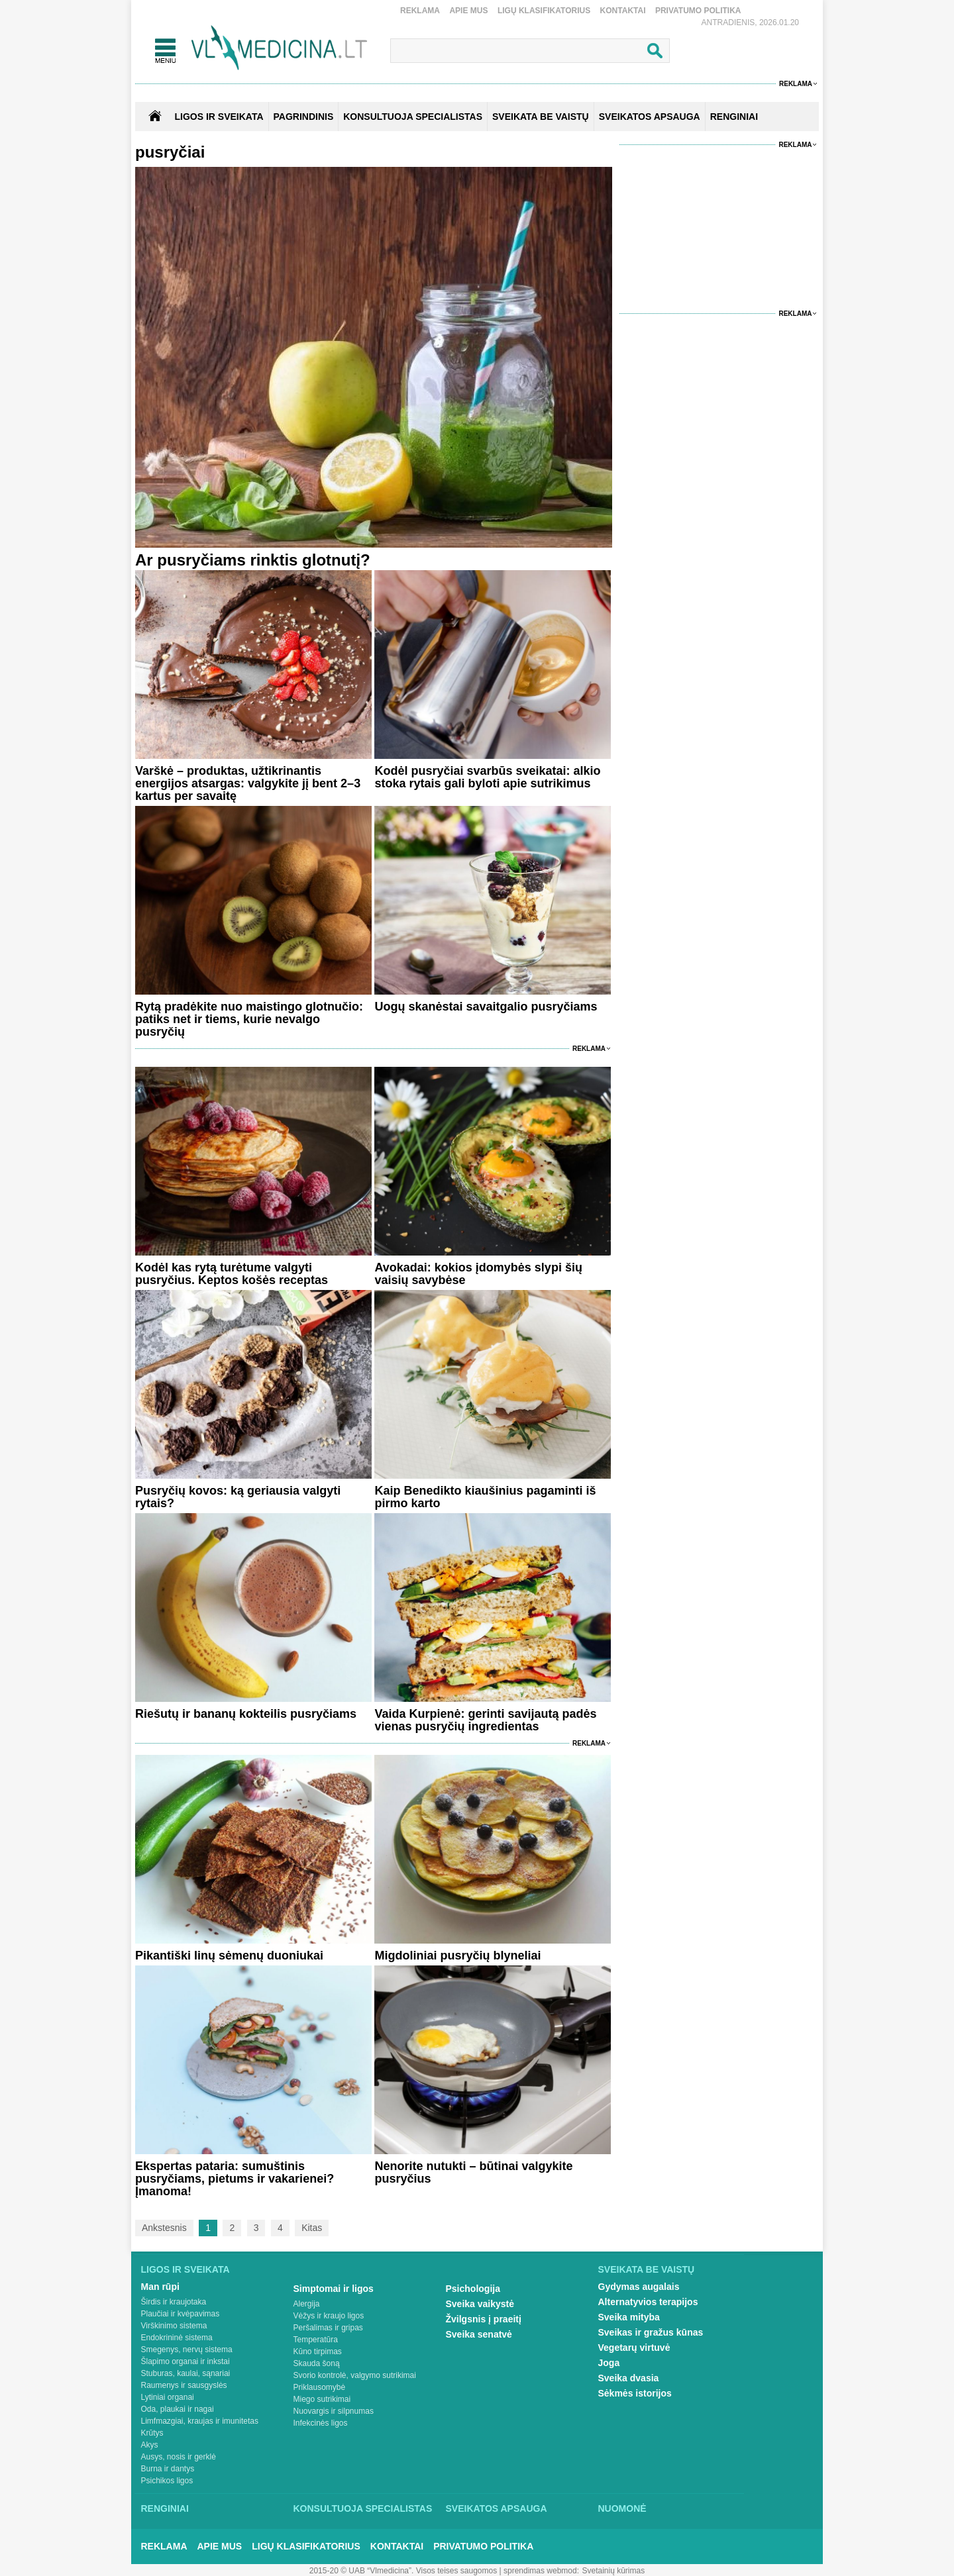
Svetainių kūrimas (613, 2570)
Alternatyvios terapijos (648, 2302)
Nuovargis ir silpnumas (333, 2411)
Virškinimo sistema (174, 2325)
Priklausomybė (319, 2387)
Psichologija (473, 2288)
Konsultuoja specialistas (363, 2508)
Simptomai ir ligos (333, 2288)
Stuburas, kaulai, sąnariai (186, 2373)
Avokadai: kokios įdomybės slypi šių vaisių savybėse (478, 1274)
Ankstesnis (164, 2227)
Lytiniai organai (167, 2397)
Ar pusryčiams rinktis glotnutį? (252, 560)
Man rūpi (160, 2286)
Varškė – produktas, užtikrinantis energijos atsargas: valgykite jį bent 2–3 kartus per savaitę (247, 783)
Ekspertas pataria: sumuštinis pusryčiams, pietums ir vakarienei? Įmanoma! (234, 2178)
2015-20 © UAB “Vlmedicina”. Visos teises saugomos (403, 2570)
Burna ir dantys (168, 2468)
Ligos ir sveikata (218, 116)
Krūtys (152, 2433)
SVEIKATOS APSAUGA (649, 116)
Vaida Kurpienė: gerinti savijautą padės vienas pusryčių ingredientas (485, 1720)
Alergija (306, 2303)
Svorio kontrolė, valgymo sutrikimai (354, 2375)
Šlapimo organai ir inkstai (185, 2361)
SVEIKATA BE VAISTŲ (540, 116)
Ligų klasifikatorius (544, 10)
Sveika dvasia (628, 2378)
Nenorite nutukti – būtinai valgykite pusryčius (473, 2172)
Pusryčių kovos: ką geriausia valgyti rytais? (238, 1497)
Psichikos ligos (167, 2480)
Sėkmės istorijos (635, 2393)
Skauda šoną (316, 2363)
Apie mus (468, 10)
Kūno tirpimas (317, 2351)
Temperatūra (315, 2339)
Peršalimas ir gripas (328, 2327)
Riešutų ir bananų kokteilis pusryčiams (245, 1713)
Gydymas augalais (639, 2286)
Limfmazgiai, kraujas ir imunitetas (199, 2421)
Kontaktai (623, 10)
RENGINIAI (734, 116)
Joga (609, 2362)
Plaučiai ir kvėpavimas (180, 2313)
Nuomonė (622, 2508)
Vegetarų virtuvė (634, 2347)
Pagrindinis (304, 116)
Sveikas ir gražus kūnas (651, 2332)
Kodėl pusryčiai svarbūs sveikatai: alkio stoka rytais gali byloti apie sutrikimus (487, 777)
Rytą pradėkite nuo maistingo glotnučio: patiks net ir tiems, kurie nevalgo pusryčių (249, 1019)
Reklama (420, 10)
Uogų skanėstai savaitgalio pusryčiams (485, 1006)
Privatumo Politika (698, 10)
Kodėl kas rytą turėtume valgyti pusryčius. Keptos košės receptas (231, 1274)
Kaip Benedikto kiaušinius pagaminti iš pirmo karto (485, 1497)
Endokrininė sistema (177, 2337)
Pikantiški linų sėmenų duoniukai (229, 1955)
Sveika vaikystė (480, 2304)
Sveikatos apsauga (496, 2508)
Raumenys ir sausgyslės (184, 2385)
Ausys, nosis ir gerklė (178, 2456)
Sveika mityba (629, 2317)
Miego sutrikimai (322, 2399)
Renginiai (165, 2508)
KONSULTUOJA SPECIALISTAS (412, 116)
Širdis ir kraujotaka (174, 2301)
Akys (149, 2445)
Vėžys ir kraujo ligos (328, 2315)
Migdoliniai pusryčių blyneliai (457, 1955)
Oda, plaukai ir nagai (177, 2409)
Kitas (311, 2227)
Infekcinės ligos (320, 2423)
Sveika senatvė (479, 2334)
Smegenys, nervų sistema (187, 2349)
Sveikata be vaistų (646, 2269)
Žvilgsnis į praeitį (483, 2319)
